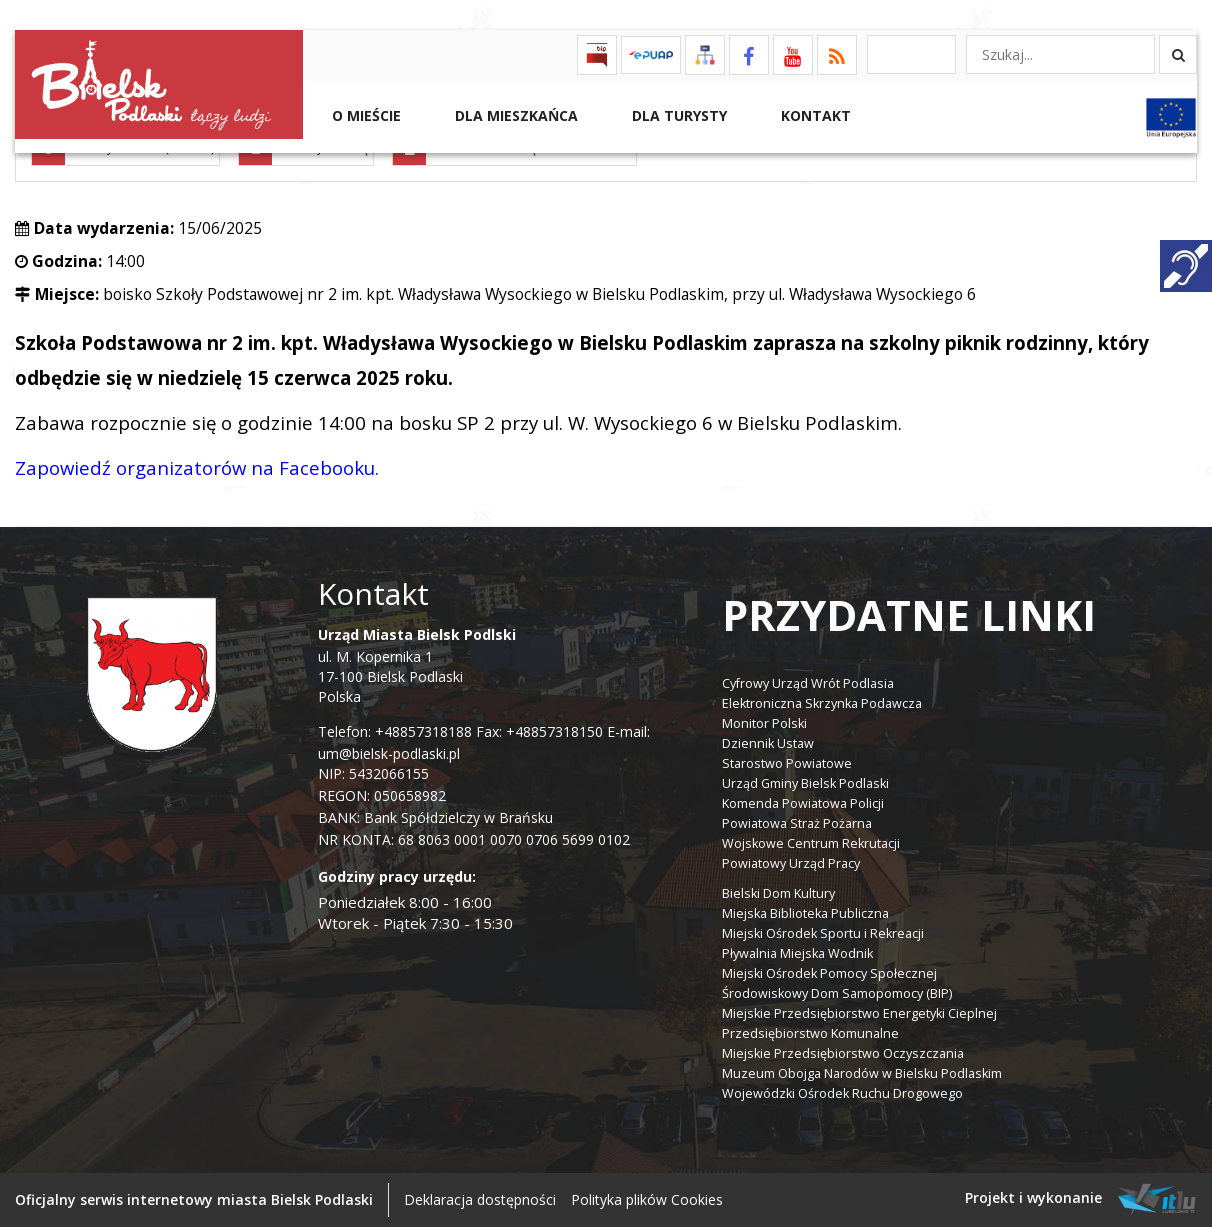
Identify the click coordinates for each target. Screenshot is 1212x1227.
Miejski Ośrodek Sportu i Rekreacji (823, 933)
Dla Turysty (677, 115)
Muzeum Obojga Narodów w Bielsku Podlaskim (862, 1073)
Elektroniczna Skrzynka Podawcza (822, 703)
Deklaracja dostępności (480, 1199)
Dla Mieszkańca (514, 115)
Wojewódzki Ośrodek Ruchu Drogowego (842, 1093)
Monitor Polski (764, 723)
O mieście (364, 115)
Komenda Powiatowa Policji (803, 803)
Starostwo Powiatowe (787, 763)
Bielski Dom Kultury (778, 893)
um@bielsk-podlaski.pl (389, 753)
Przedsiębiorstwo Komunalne (810, 1033)
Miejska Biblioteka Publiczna (805, 913)
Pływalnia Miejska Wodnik (797, 953)
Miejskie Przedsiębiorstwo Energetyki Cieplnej (859, 1013)
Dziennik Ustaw (768, 743)
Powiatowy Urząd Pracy (791, 863)
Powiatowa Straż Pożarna (797, 823)
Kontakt (814, 115)
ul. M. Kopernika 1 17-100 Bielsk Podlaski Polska (417, 665)
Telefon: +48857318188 (395, 731)
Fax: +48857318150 (539, 731)
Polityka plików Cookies (647, 1199)
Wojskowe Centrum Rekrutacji (811, 843)
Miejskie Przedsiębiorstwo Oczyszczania (843, 1053)
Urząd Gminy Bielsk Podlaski (805, 783)
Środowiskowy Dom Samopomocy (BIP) (837, 993)
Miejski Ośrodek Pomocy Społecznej (829, 973)
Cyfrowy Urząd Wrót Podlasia (808, 683)
